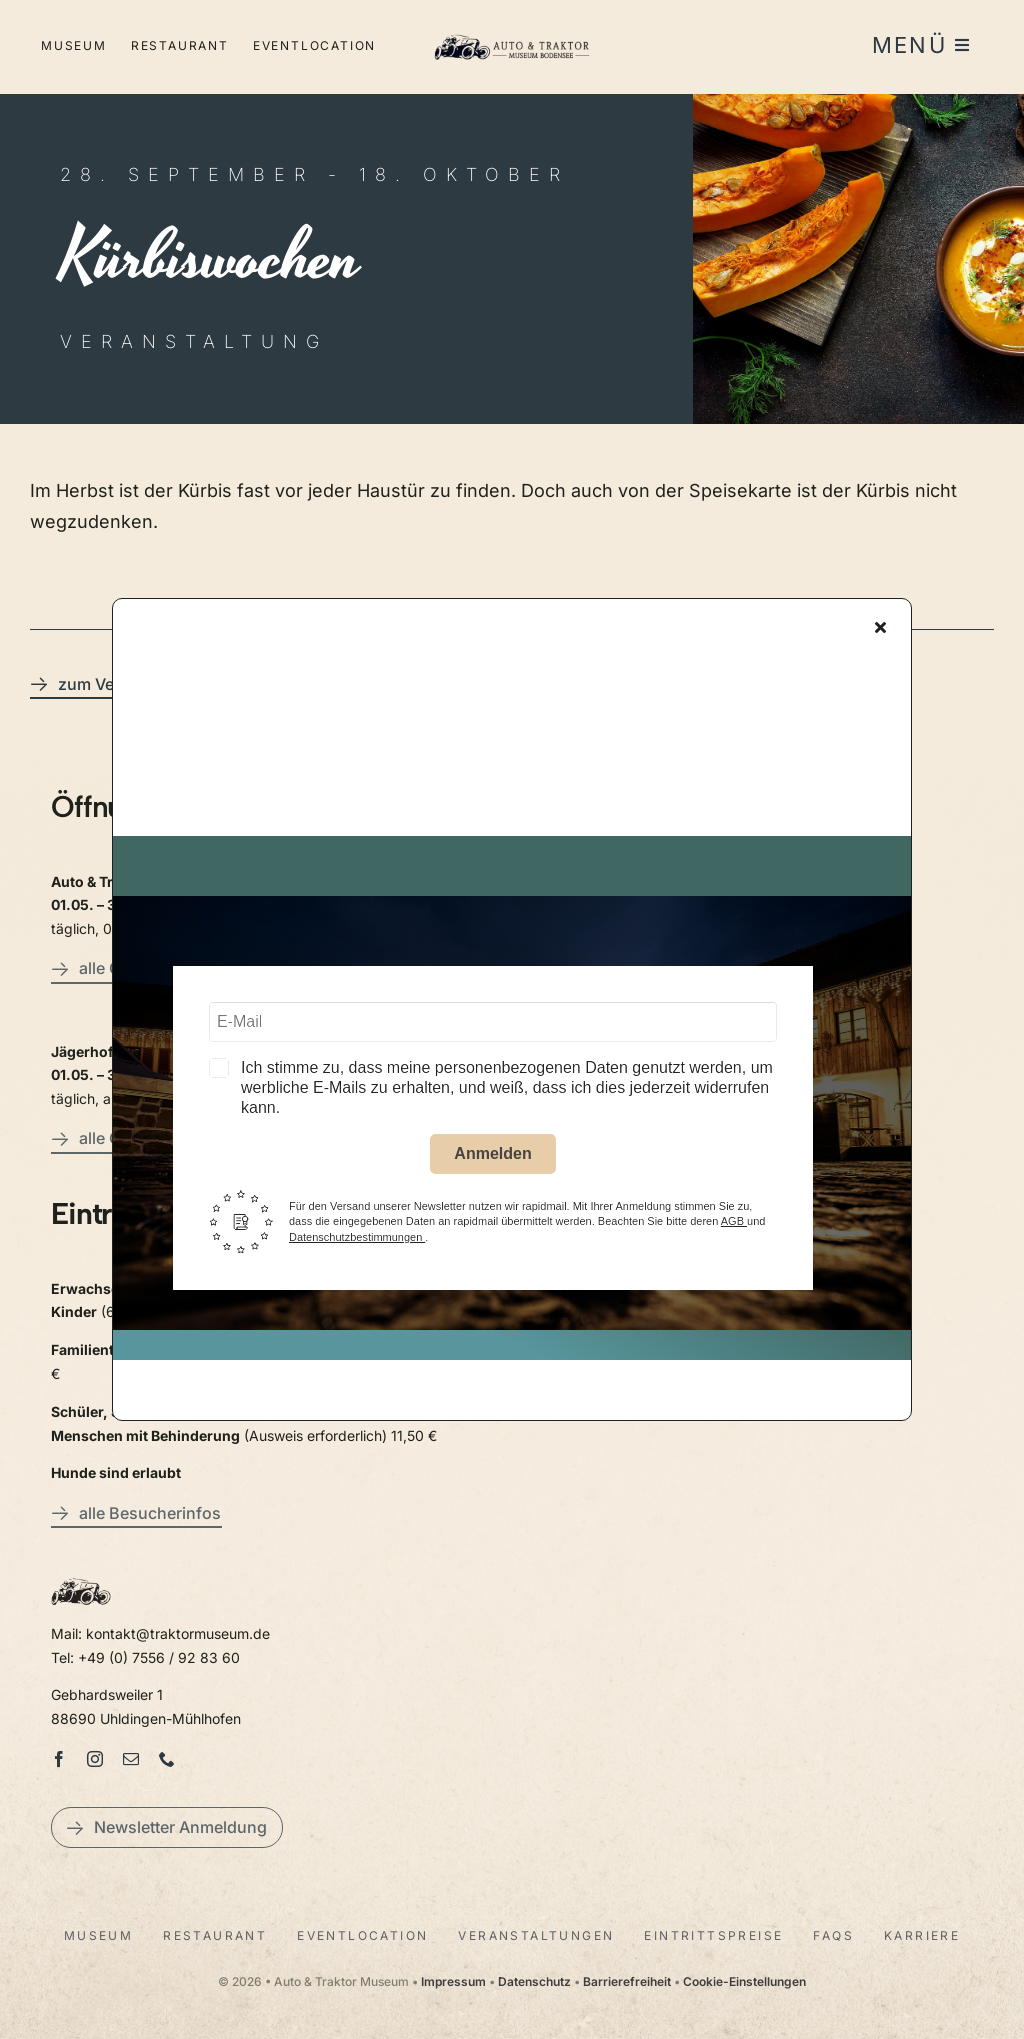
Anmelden (492, 1159)
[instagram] (95, 1759)
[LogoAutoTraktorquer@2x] (512, 30)
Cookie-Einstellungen (744, 1981)
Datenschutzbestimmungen (357, 1243)
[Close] (880, 633)
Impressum (453, 1981)
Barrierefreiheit (627, 1981)
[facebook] (59, 1759)
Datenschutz (534, 1981)
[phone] (167, 1759)
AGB (734, 1228)
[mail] (131, 1759)
